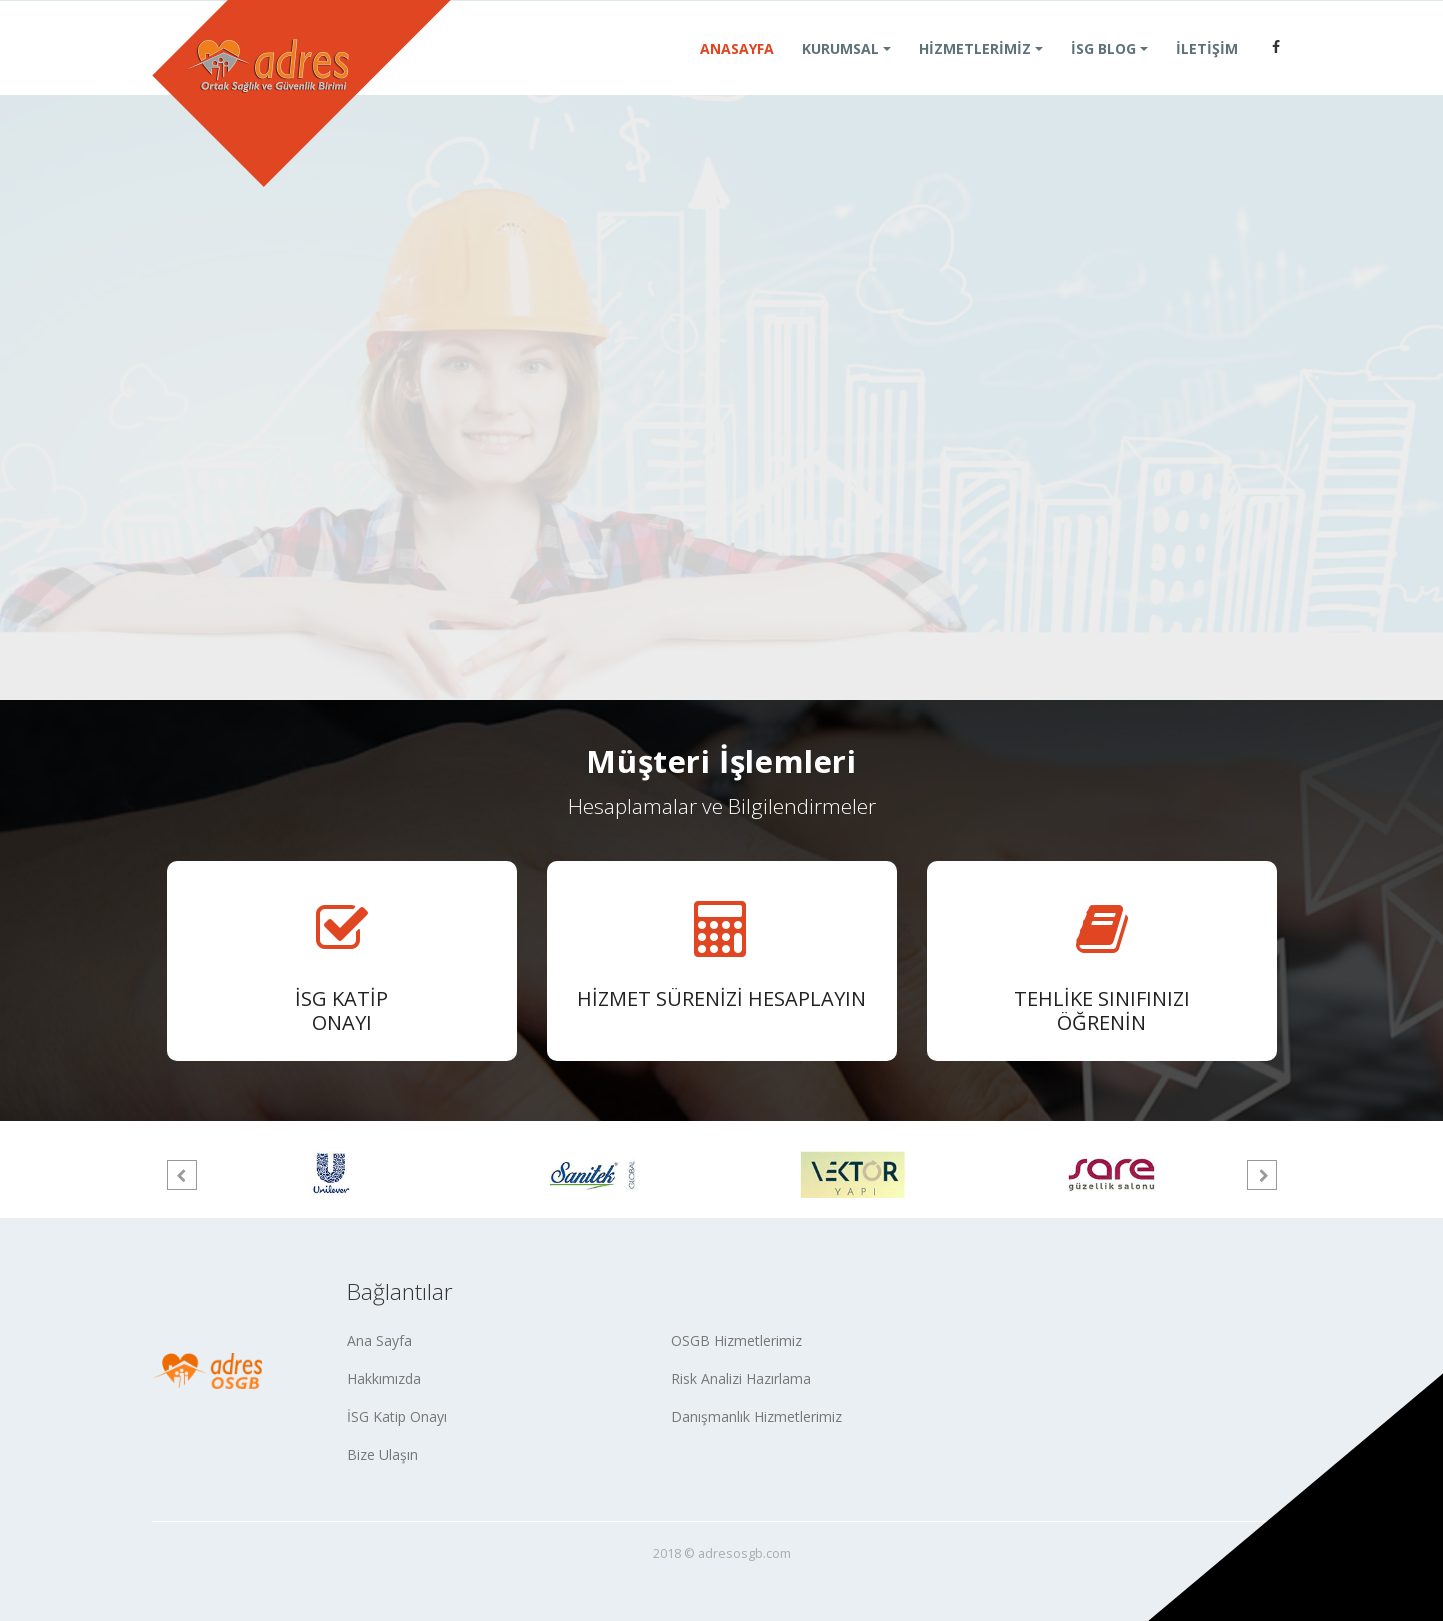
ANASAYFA (737, 72)
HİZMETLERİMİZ (975, 72)
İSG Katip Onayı (397, 1416)
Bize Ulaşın (382, 1454)
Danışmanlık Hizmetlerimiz (756, 1416)
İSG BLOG (1103, 72)
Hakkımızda (384, 1378)
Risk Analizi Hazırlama (741, 1378)
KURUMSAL (840, 72)
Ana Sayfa (379, 1340)
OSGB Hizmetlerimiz (736, 1340)
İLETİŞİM (1207, 72)
